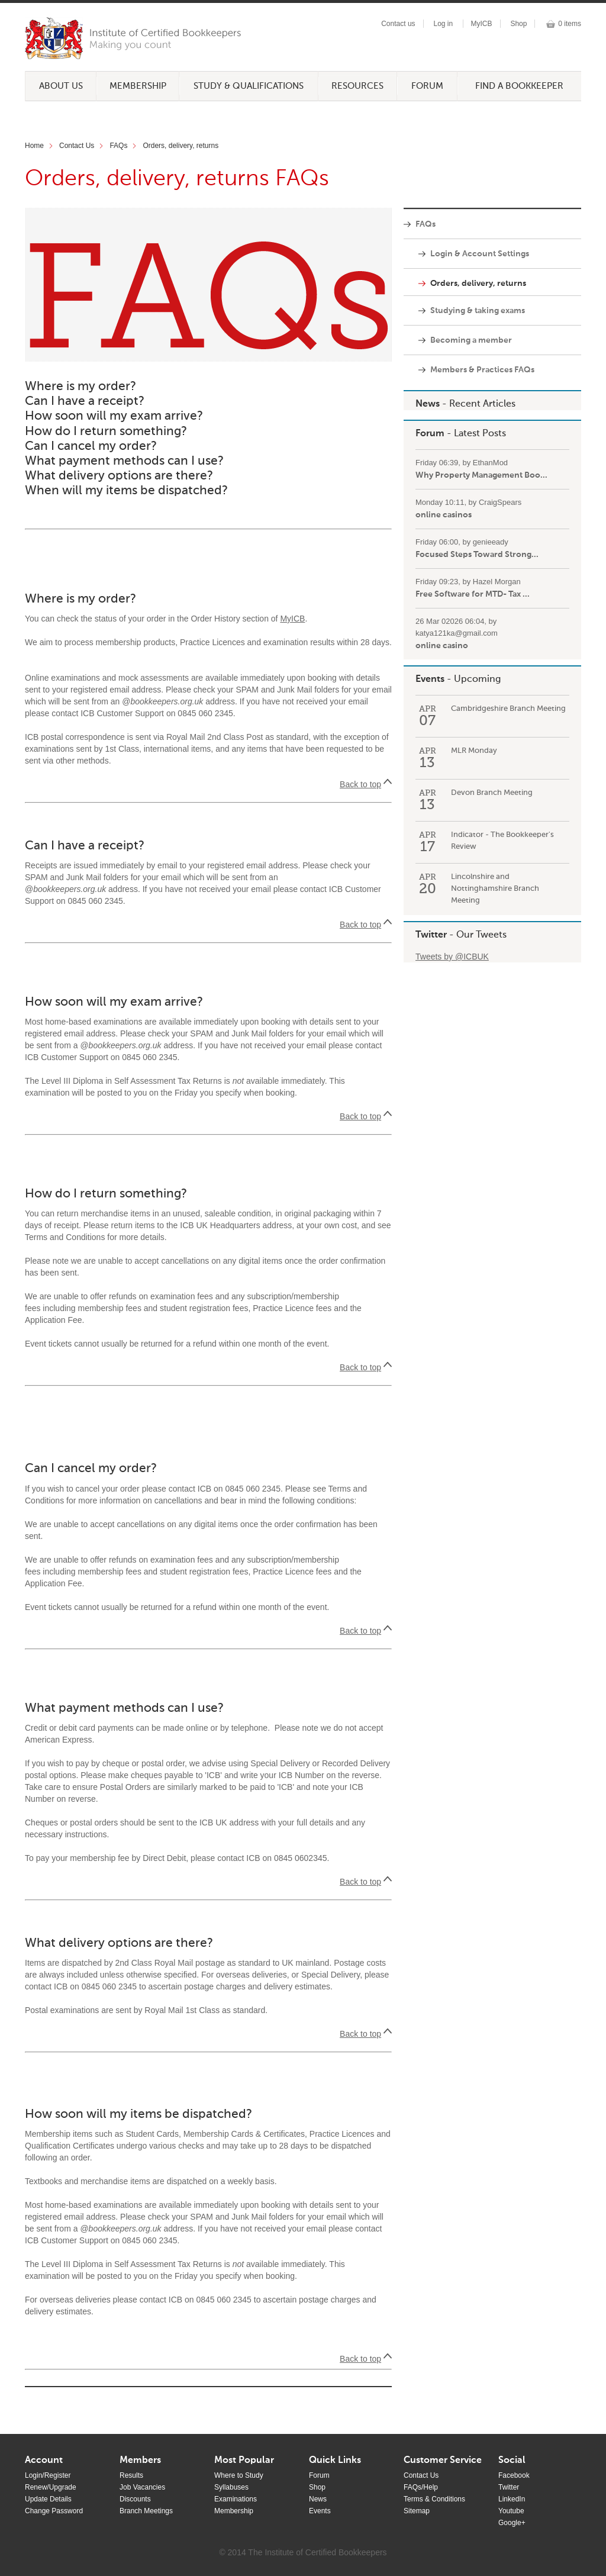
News (427, 404)
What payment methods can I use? (124, 461)
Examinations (235, 2499)
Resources (357, 86)
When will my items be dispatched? (126, 491)
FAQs (118, 145)
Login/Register (47, 2475)
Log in (443, 24)
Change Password (54, 2511)
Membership (137, 86)
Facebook (514, 2475)
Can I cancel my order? (91, 446)
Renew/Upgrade (50, 2487)
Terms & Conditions (434, 2499)
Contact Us (76, 145)
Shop (518, 24)
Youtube (511, 2511)
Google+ (512, 2523)
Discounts (135, 2499)
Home (34, 145)
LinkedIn (511, 2499)
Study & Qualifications (249, 86)
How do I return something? (106, 432)
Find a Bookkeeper (519, 86)
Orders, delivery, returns (180, 145)
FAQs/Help (421, 2487)
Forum (427, 86)
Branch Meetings (146, 2511)
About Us (61, 86)
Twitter (431, 935)
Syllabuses (231, 2487)
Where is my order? (80, 387)
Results (131, 2475)
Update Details (48, 2499)
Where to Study (238, 2475)
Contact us (398, 24)
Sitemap (417, 2511)
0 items (569, 24)
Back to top (360, 784)
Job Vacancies (142, 2487)
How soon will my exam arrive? (114, 416)
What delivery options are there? (119, 476)
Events (429, 679)
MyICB (481, 24)
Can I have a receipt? (84, 401)
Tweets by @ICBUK (452, 956)
